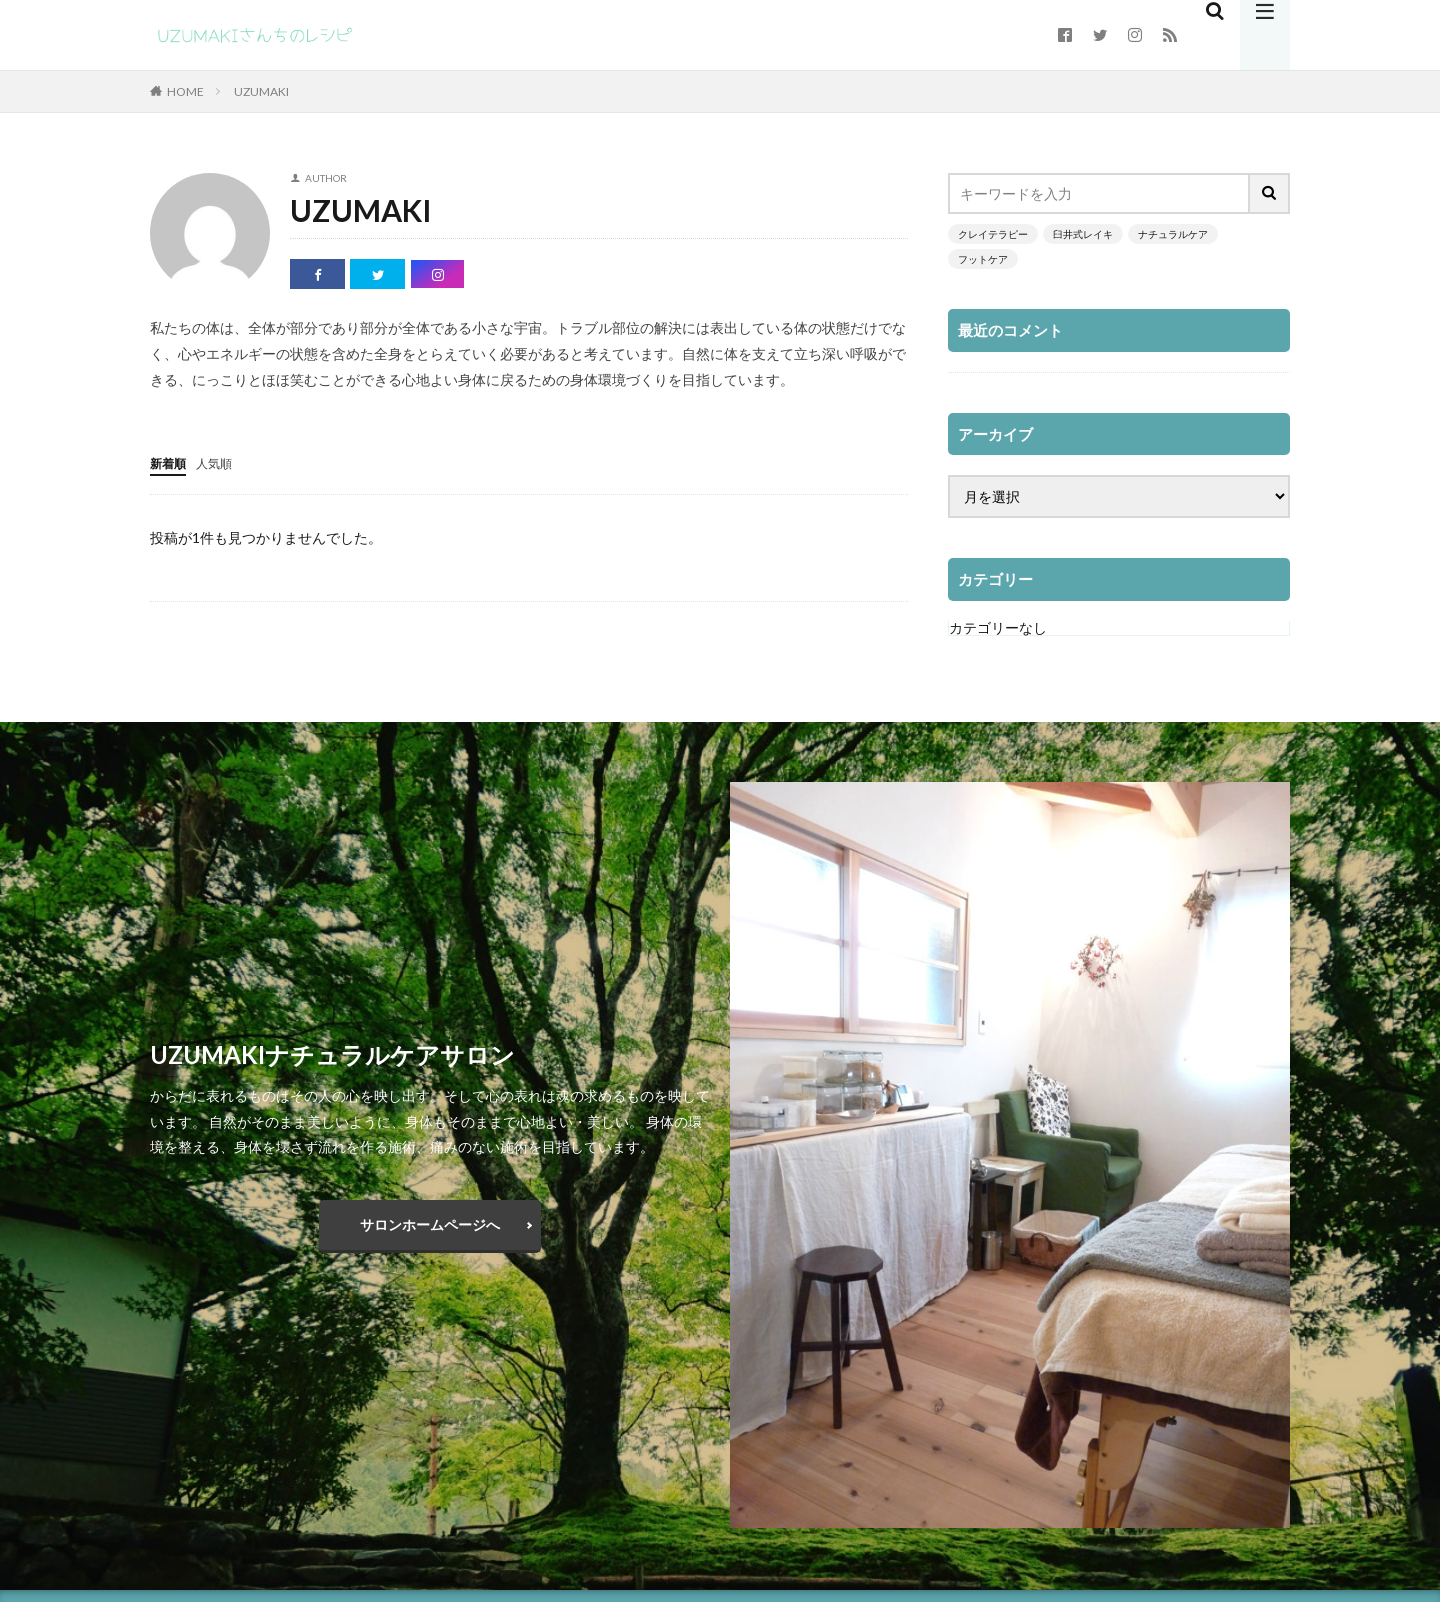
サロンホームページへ (430, 1223)
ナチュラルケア (1173, 234)
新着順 (171, 462)
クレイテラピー (993, 234)
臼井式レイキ (1083, 234)
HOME (185, 91)
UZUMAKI (261, 91)
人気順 (223, 462)
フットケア (983, 259)
